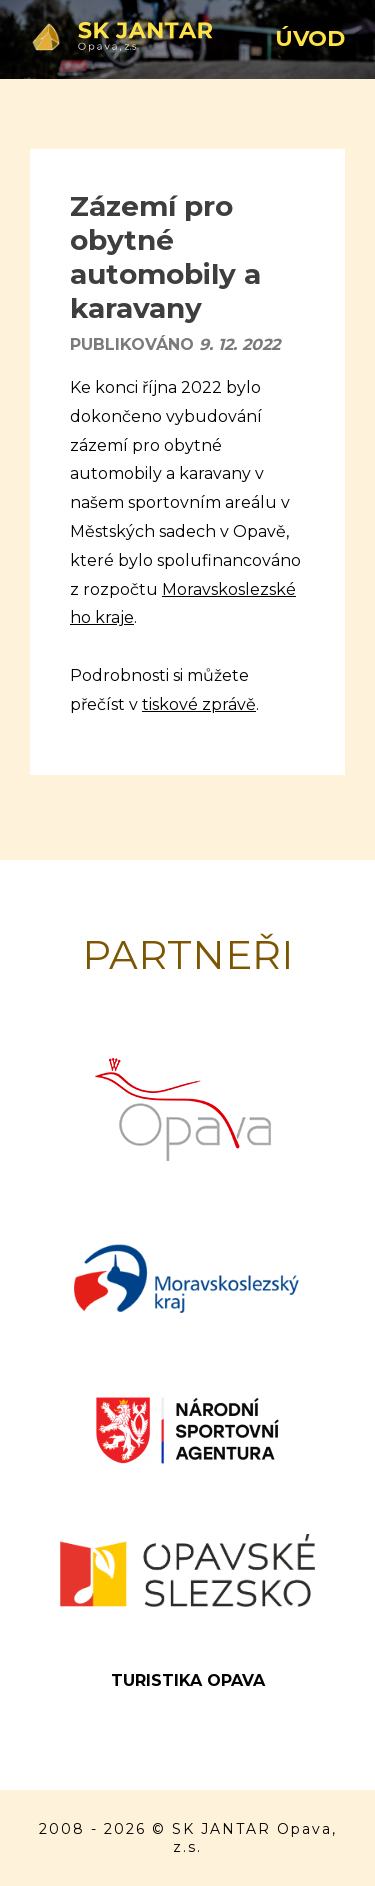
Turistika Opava (188, 1680)
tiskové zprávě (199, 704)
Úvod (310, 38)
